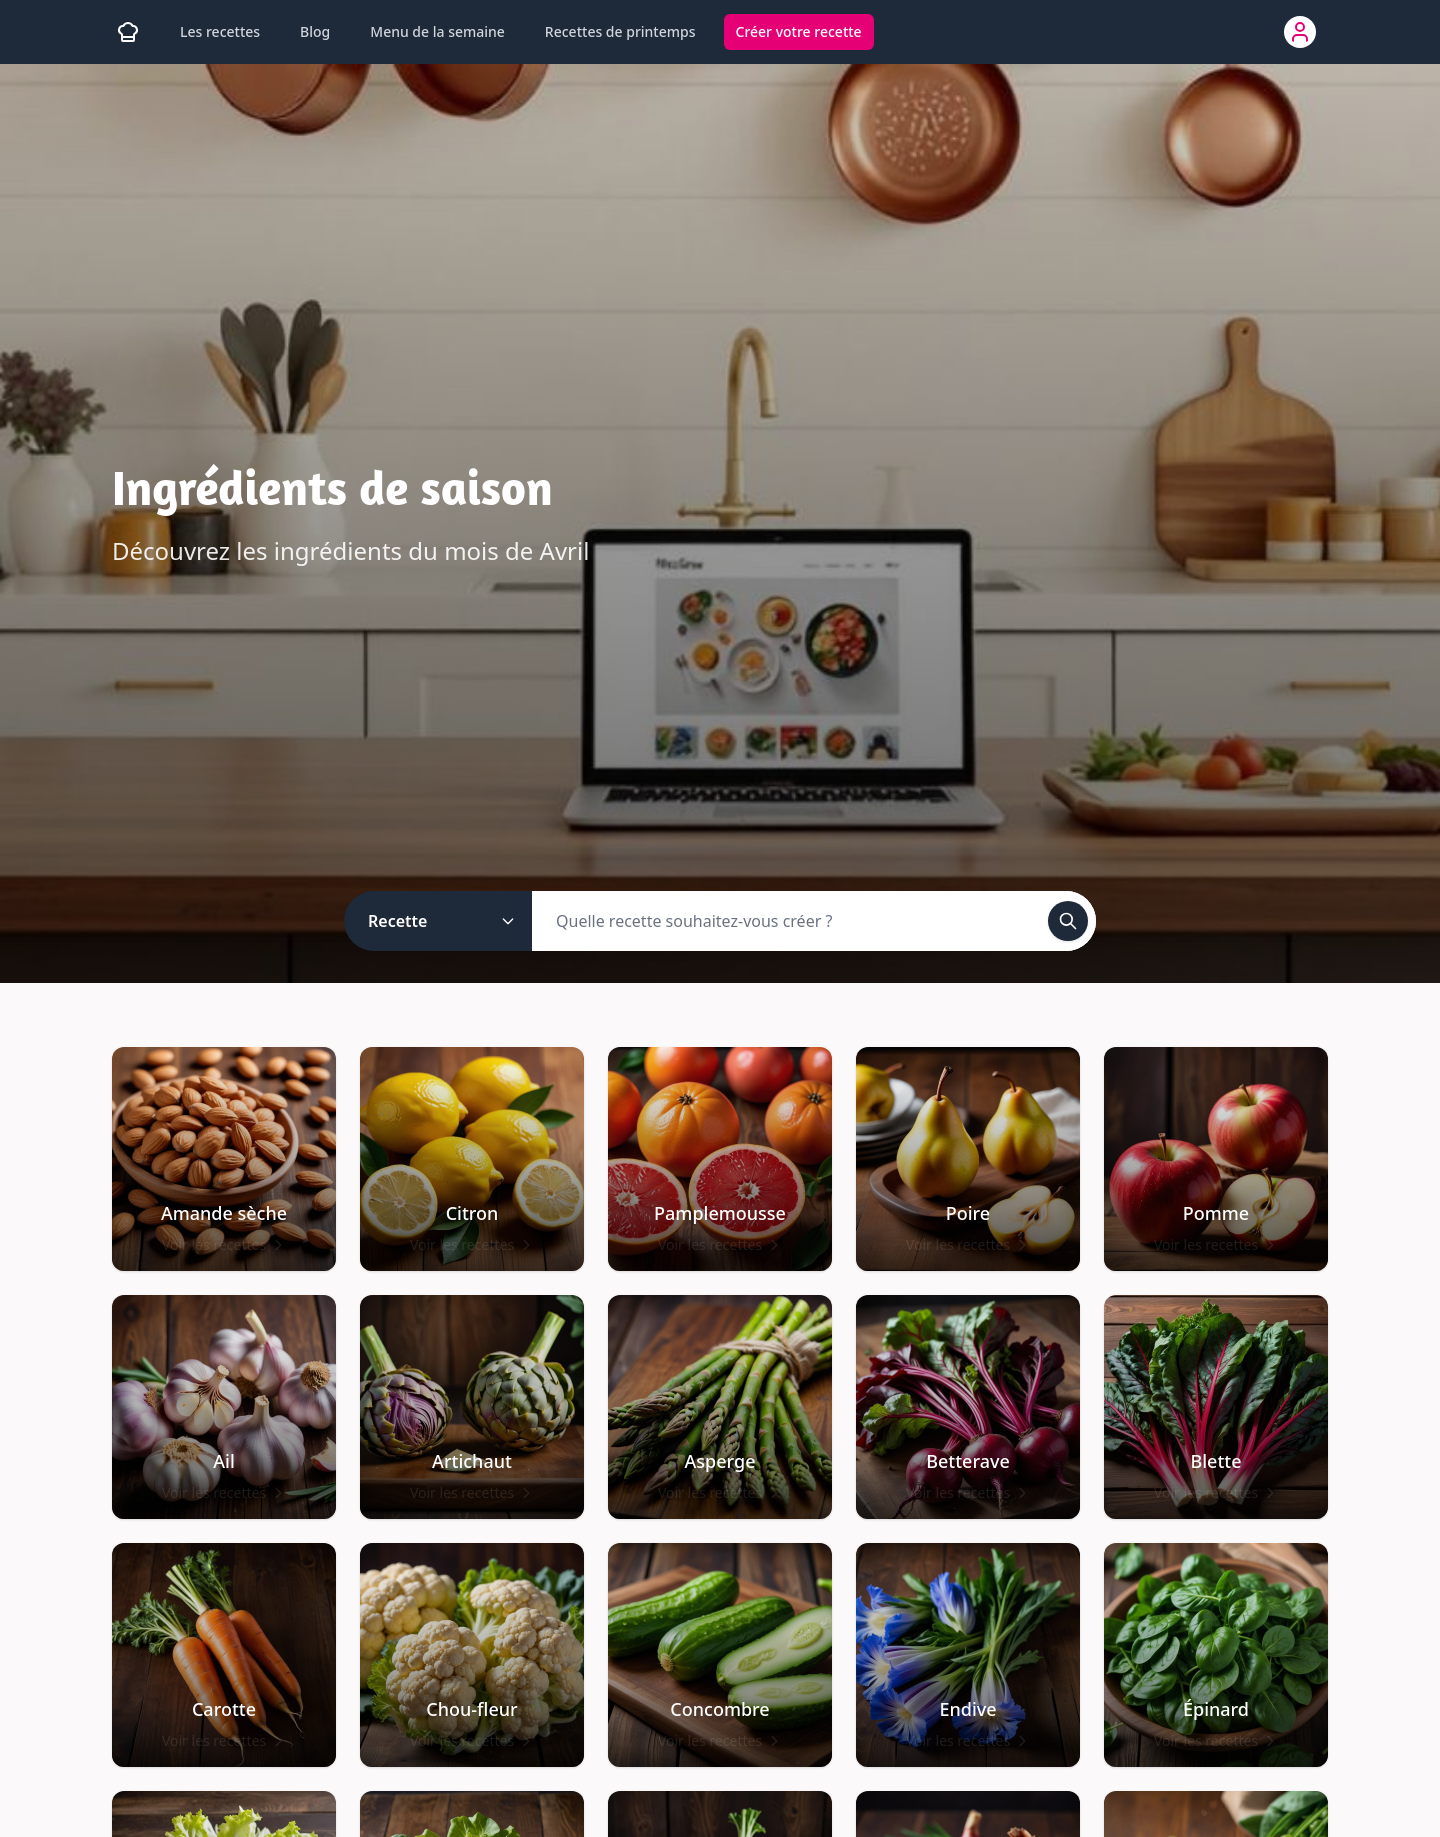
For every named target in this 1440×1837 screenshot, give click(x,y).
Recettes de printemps (620, 31)
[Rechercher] (1068, 921)
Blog (315, 31)
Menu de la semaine (437, 31)
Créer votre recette (799, 31)
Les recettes (220, 31)
